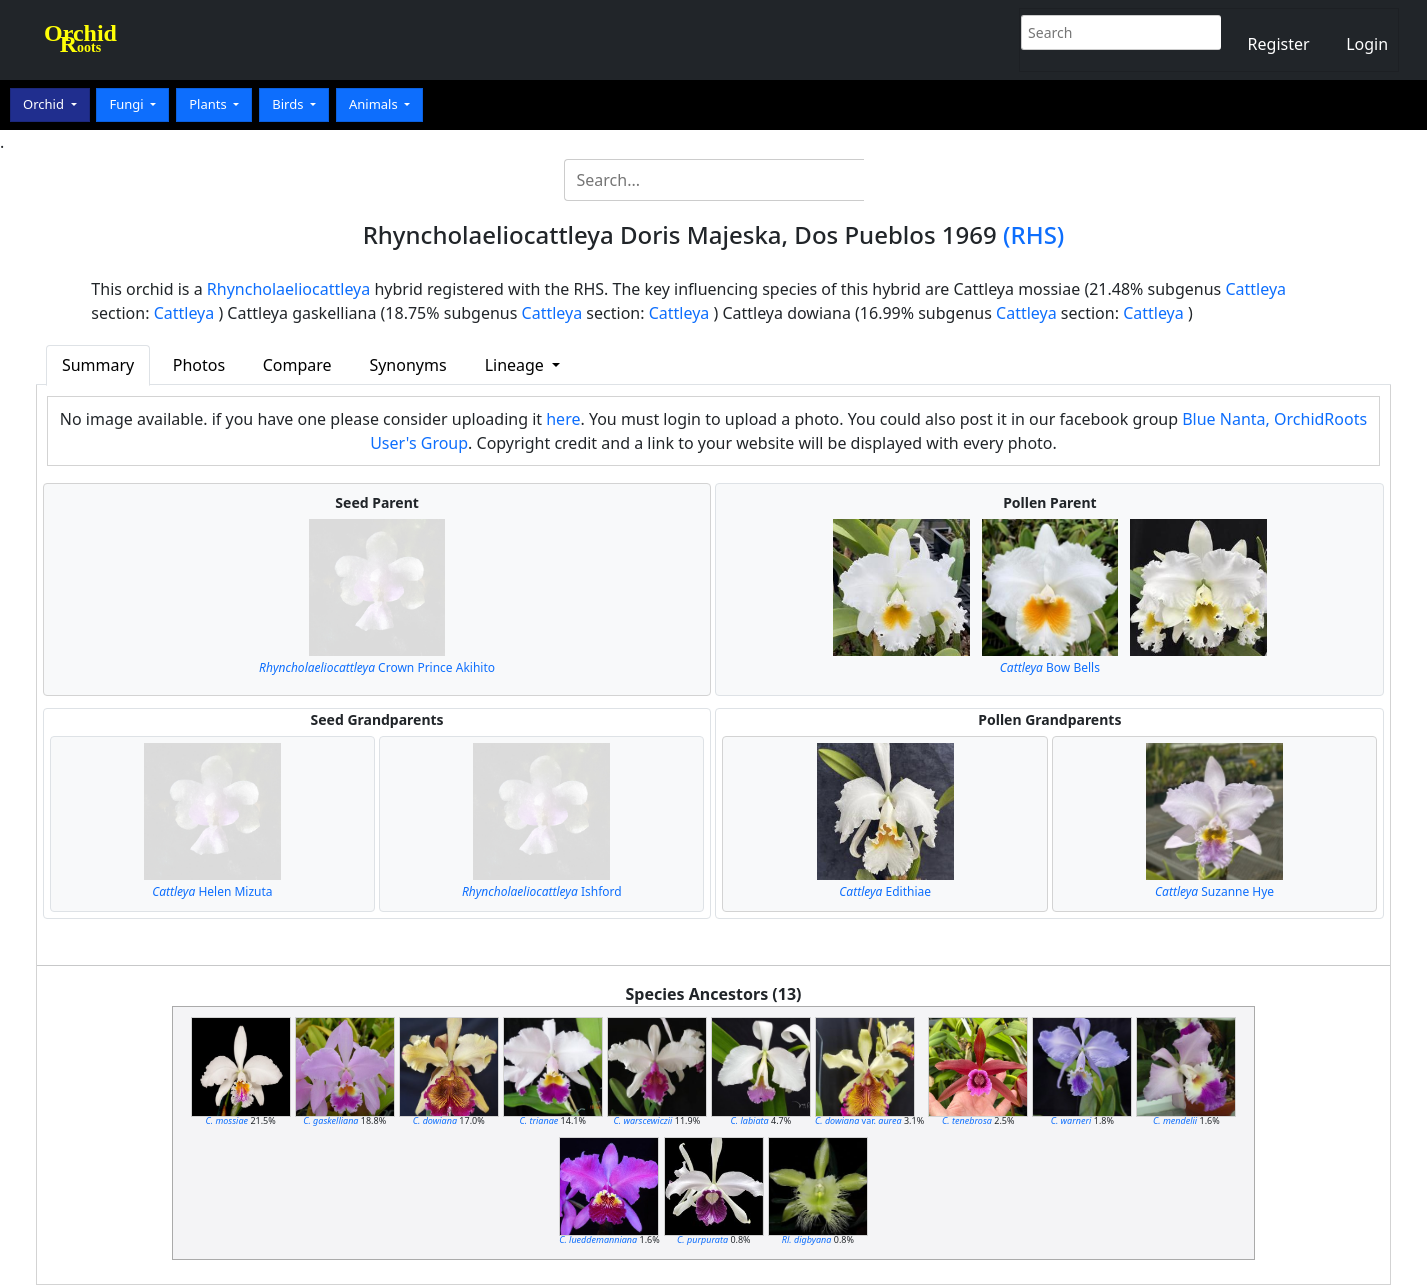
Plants (209, 104)
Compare (297, 365)
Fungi (128, 104)
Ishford (542, 891)
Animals (375, 104)
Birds (289, 104)
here (563, 419)
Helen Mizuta (212, 891)
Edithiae (885, 891)
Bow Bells (1050, 667)
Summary (98, 365)
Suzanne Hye (1214, 891)
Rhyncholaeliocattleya (288, 289)
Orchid (45, 104)
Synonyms (407, 365)
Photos (199, 365)
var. (858, 1120)
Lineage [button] (516, 365)
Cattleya (1255, 289)
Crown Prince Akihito (377, 667)
